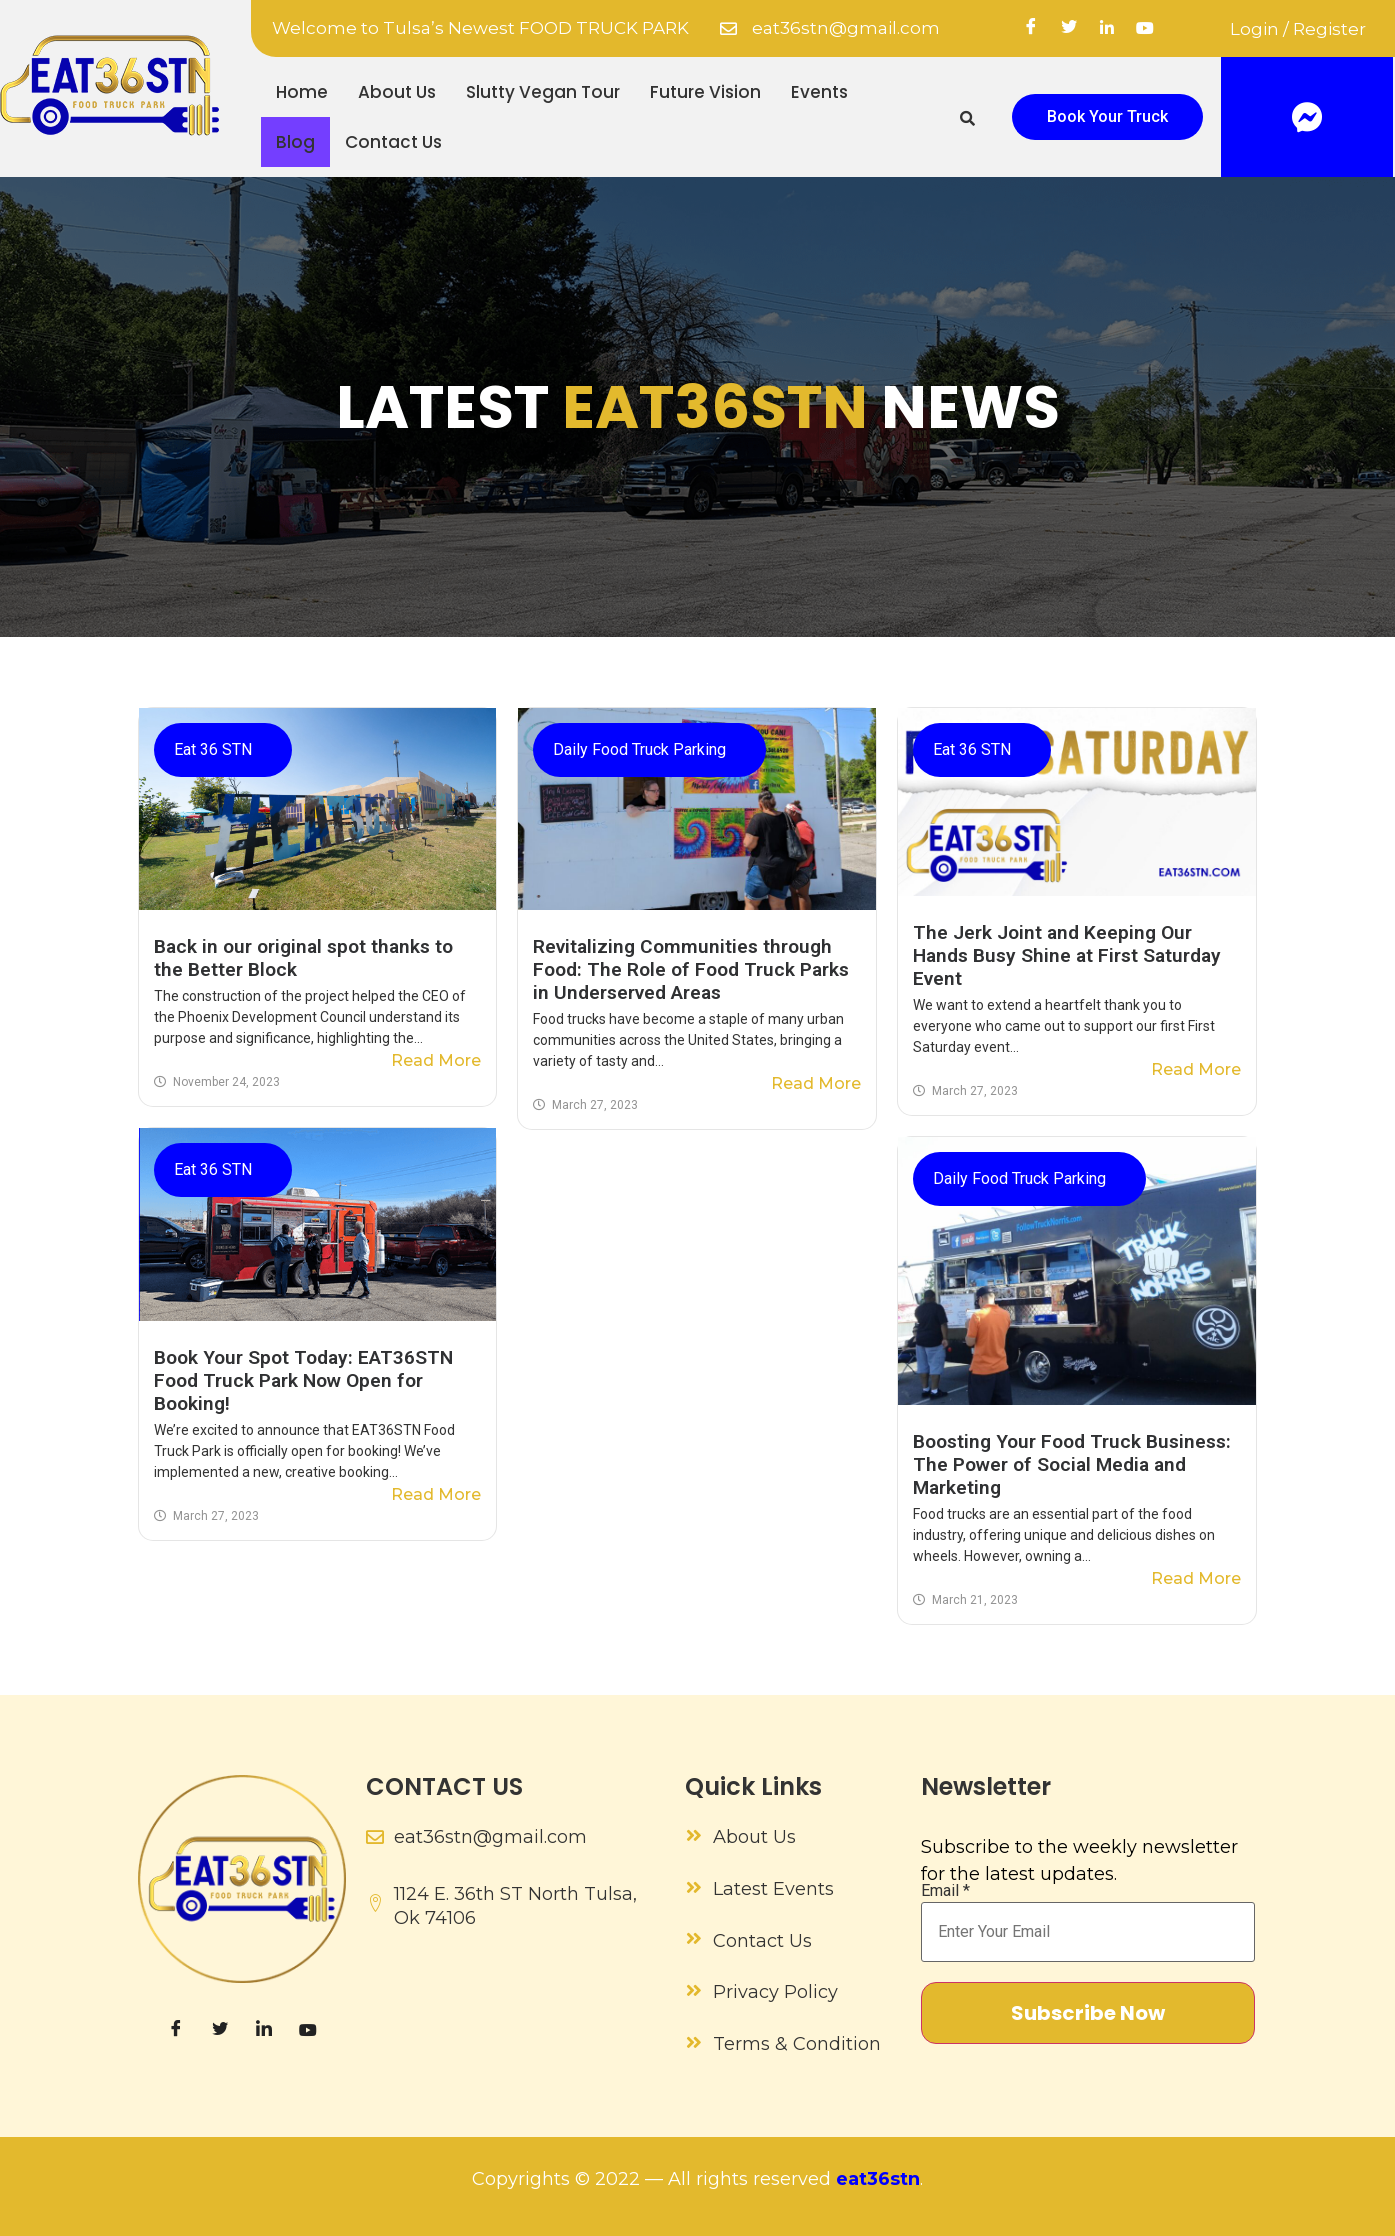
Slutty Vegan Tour (543, 92)
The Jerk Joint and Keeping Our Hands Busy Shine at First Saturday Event (1067, 955)
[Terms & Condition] (694, 2042)
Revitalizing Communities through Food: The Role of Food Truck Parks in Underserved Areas (691, 969)
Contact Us (393, 142)
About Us (397, 92)
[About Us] (694, 1835)
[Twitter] (1069, 29)
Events (819, 92)
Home (302, 92)
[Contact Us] (694, 1938)
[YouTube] (1145, 29)
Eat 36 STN (213, 749)
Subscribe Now (1088, 2013)
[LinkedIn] (264, 2030)
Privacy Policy (775, 1992)
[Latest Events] (694, 1887)
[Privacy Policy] (694, 1990)
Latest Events (773, 1889)
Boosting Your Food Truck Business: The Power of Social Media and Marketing (1072, 1464)
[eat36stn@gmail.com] (728, 28)
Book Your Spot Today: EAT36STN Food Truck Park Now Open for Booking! (303, 1380)
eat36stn (878, 2179)
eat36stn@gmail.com (846, 28)
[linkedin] (1107, 29)
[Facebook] (1031, 29)
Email (945, 1891)
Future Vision (705, 92)
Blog (295, 142)
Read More (436, 1060)
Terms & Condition (797, 2044)
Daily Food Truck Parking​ (639, 749)
